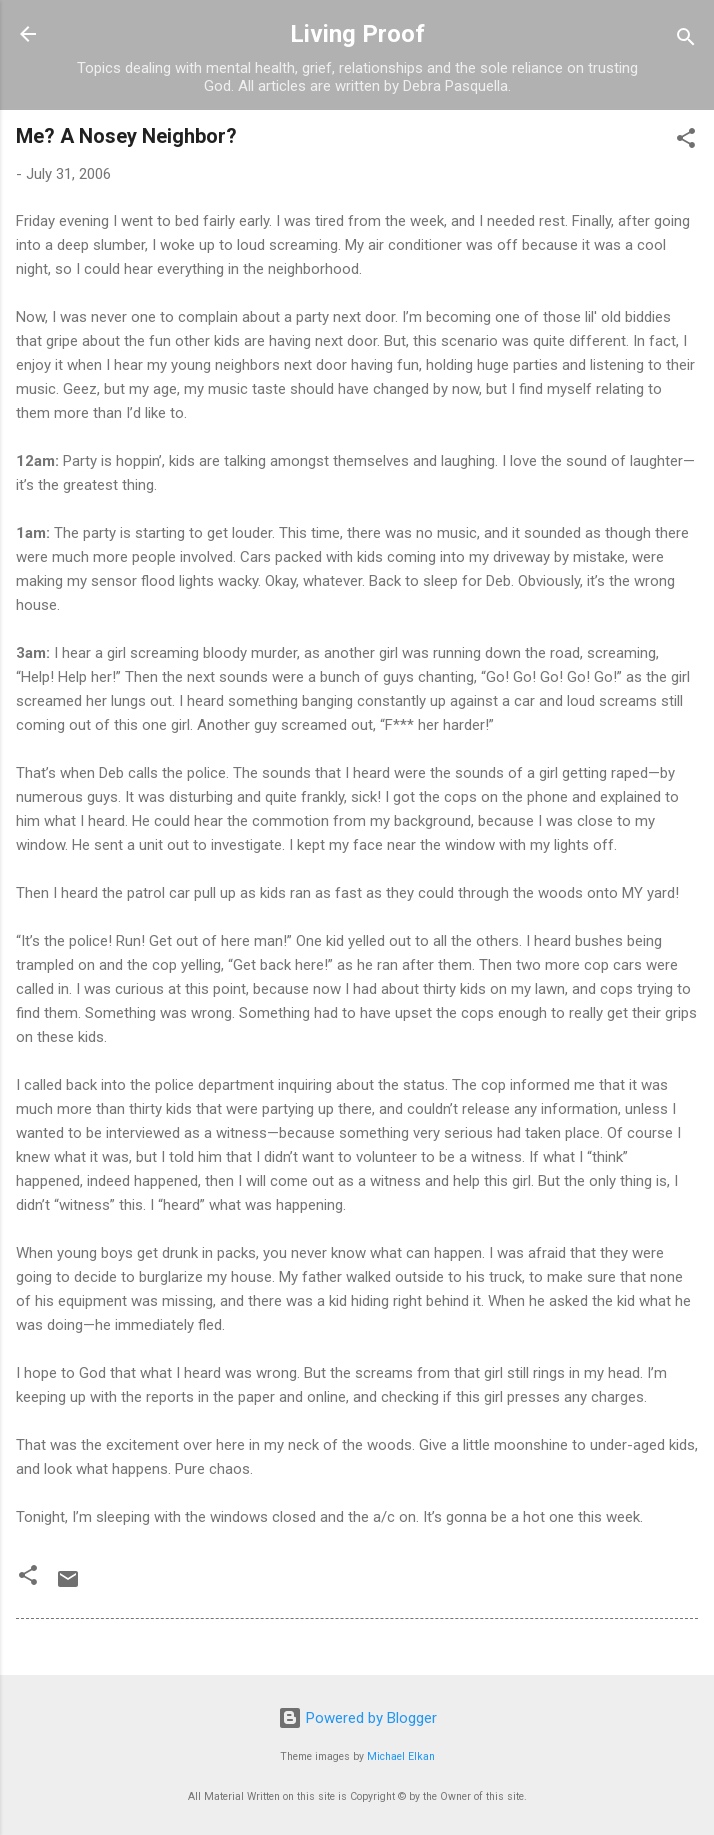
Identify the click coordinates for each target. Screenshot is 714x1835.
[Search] (686, 40)
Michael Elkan (401, 1756)
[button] (686, 141)
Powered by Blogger (357, 1718)
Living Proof (357, 34)
